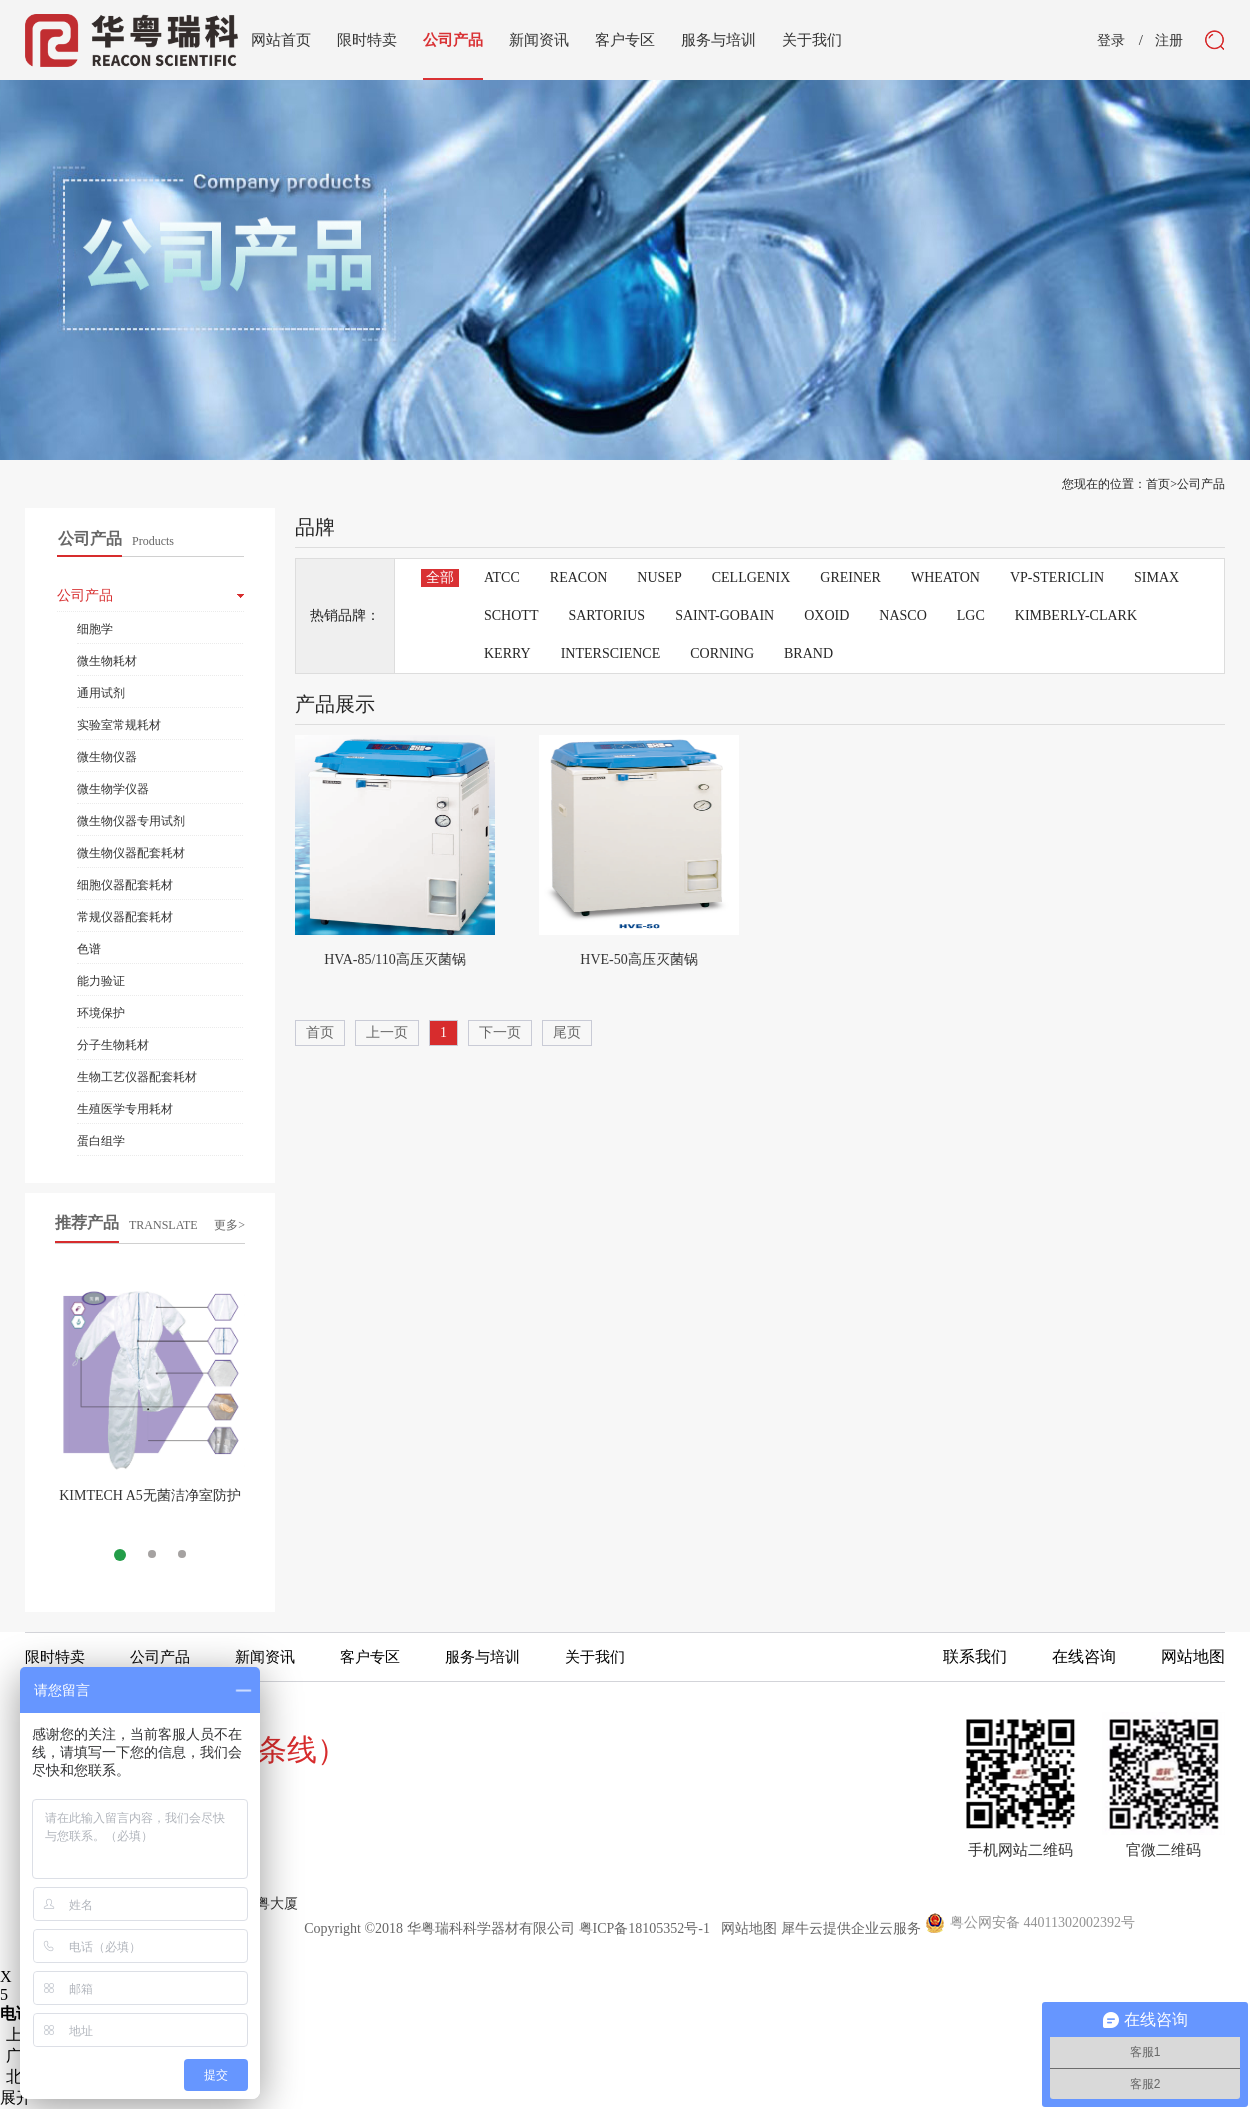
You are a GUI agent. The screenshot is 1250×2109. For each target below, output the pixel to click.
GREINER (850, 577)
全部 (440, 577)
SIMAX (1156, 577)
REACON (579, 577)
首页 (320, 1032)
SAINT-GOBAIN (724, 615)
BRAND (808, 653)
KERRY (507, 653)
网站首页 (281, 40)
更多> (229, 1225)
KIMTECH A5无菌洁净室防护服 (150, 1503)
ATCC (502, 577)
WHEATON (945, 577)
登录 (1111, 41)
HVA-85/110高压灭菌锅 (395, 959)
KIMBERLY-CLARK (1076, 615)
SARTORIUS (606, 615)
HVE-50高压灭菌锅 (638, 959)
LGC (971, 615)
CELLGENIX (751, 577)
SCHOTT (511, 615)
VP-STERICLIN (1057, 577)
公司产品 (1201, 484)
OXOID (826, 615)
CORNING (722, 653)
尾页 (567, 1032)
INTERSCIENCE (611, 653)
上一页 (387, 1032)
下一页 (500, 1032)
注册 (1169, 41)
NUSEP (659, 577)
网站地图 (745, 1928)
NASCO (902, 615)
